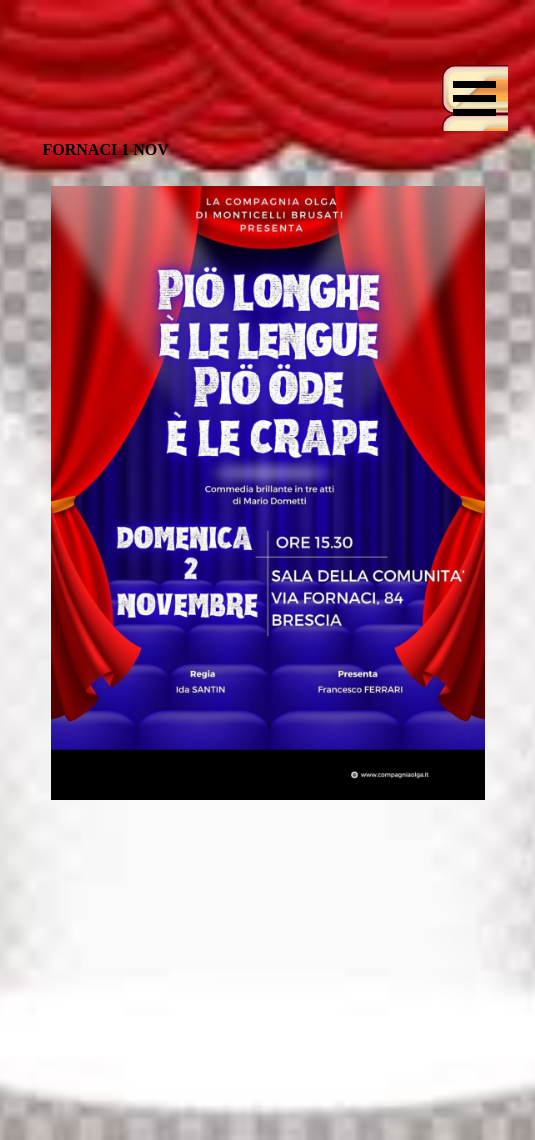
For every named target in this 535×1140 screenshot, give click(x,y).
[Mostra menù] (475, 98)
